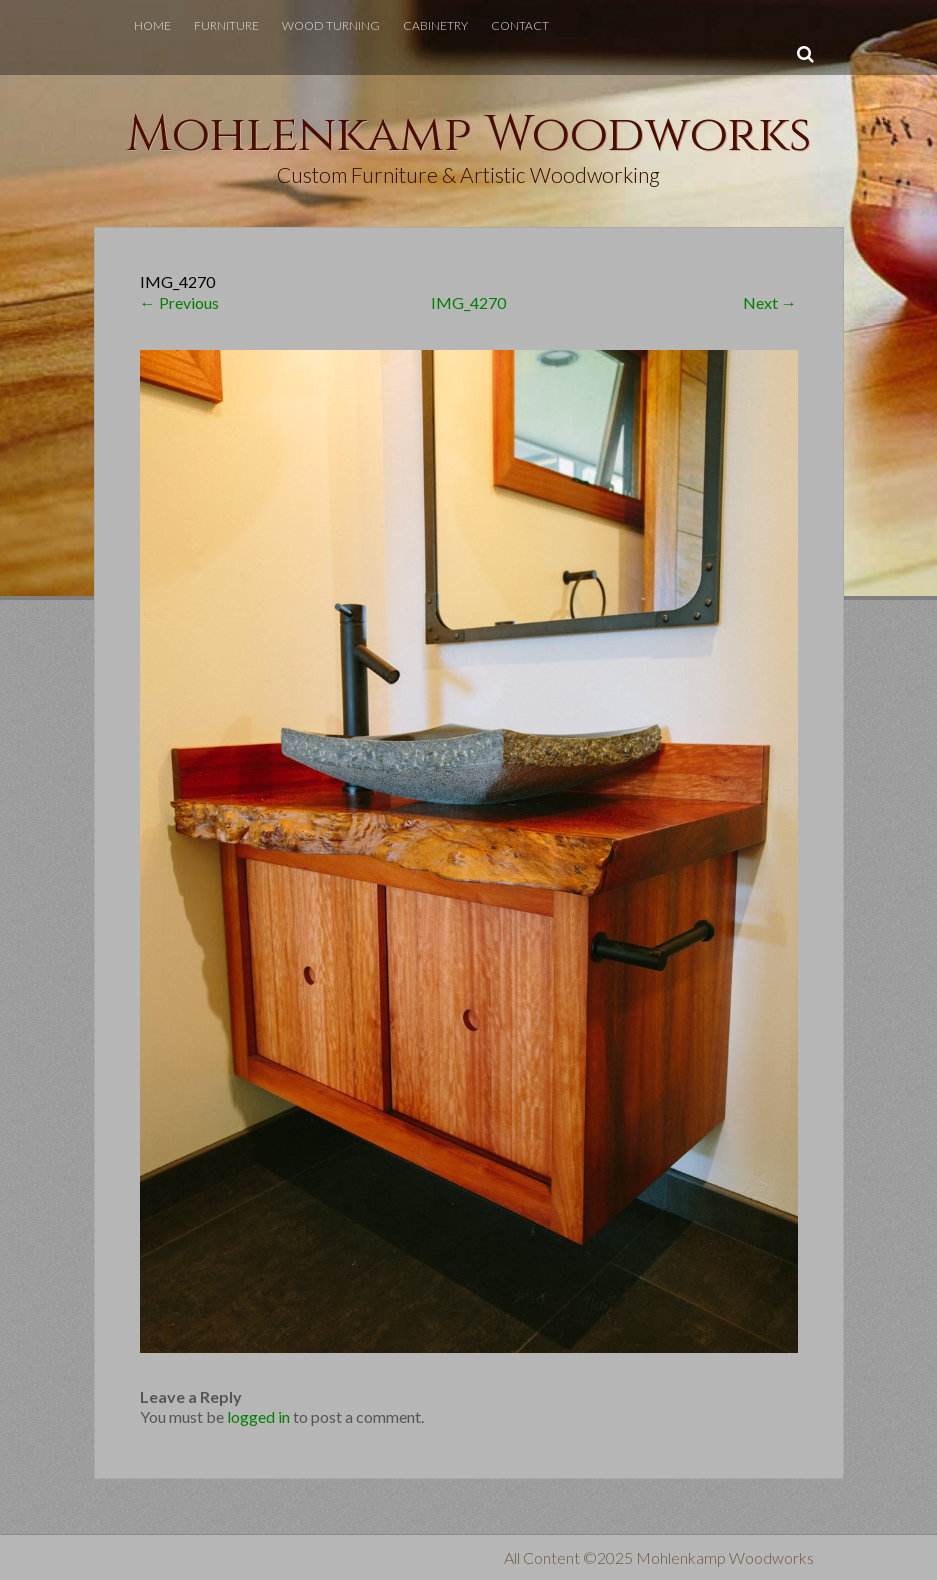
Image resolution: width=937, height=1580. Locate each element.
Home (152, 25)
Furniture (226, 25)
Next (770, 302)
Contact (520, 25)
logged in (258, 1416)
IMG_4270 (468, 302)
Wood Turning (331, 25)
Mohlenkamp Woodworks (469, 135)
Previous (179, 302)
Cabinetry (435, 25)
